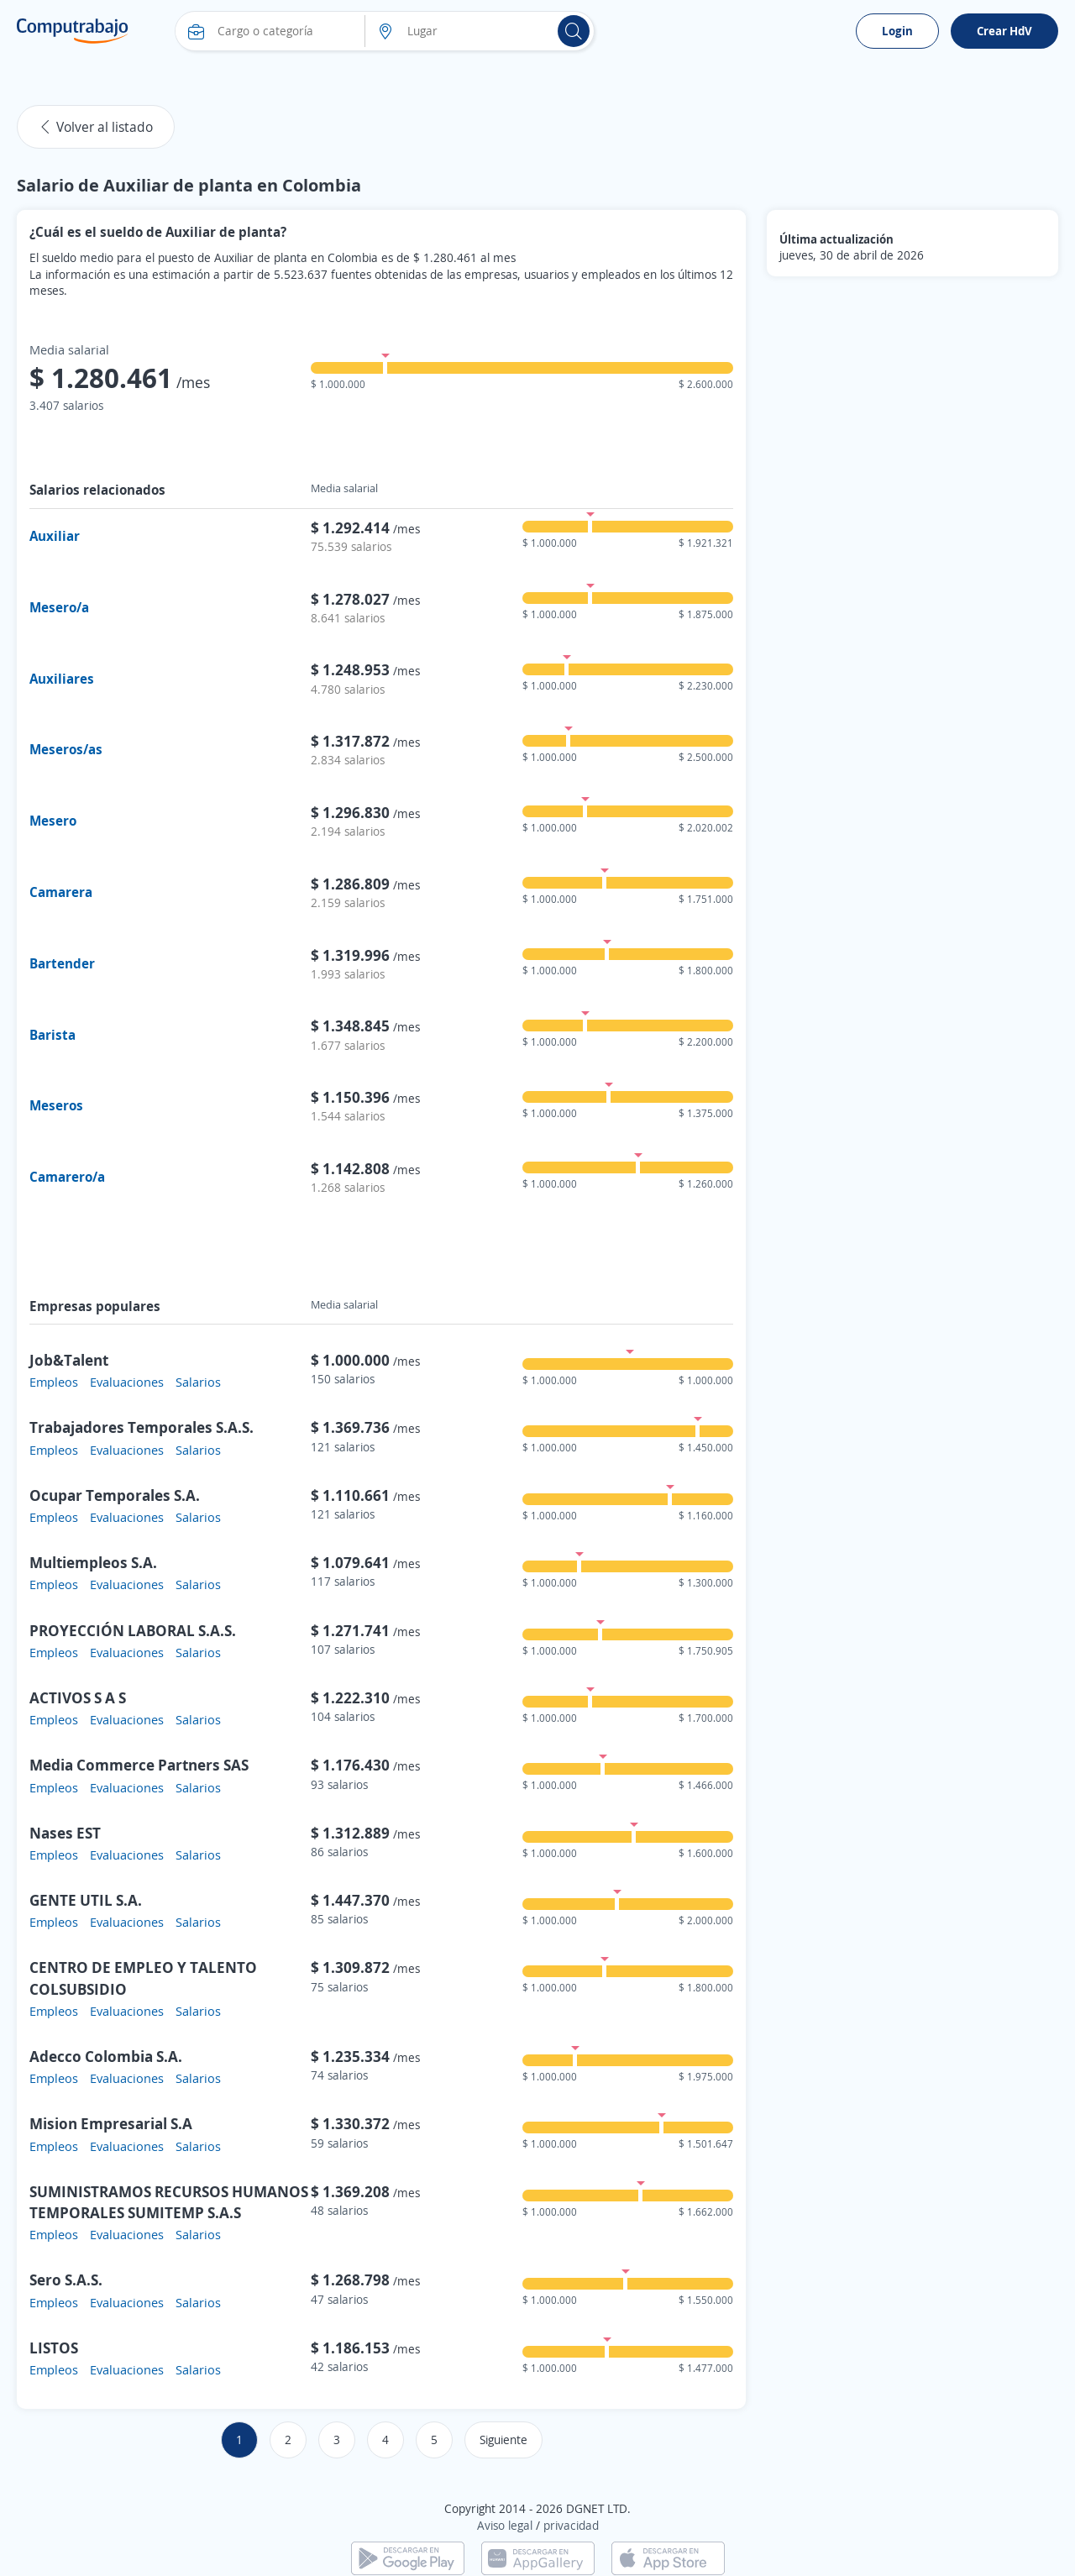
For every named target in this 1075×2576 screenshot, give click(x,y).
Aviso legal (504, 2525)
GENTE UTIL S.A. (85, 1900)
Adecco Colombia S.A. (105, 2056)
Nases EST (65, 1833)
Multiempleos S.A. (93, 1562)
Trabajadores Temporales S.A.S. (141, 1427)
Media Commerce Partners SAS (139, 1765)
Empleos (53, 1381)
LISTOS (53, 2347)
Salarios (198, 1381)
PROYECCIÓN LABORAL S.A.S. (132, 1630)
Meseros (56, 1105)
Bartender (62, 963)
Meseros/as (65, 749)
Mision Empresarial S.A (110, 2123)
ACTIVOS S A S (77, 1697)
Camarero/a (67, 1176)
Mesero (52, 820)
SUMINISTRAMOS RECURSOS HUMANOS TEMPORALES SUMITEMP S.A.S (168, 2201)
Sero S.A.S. (65, 2279)
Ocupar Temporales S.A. (114, 1495)
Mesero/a (59, 607)
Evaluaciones (127, 1381)
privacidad (571, 2525)
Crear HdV (1004, 31)
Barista (52, 1035)
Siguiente (503, 2439)
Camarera (60, 892)
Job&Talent (68, 1360)
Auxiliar (54, 536)
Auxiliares (61, 678)
